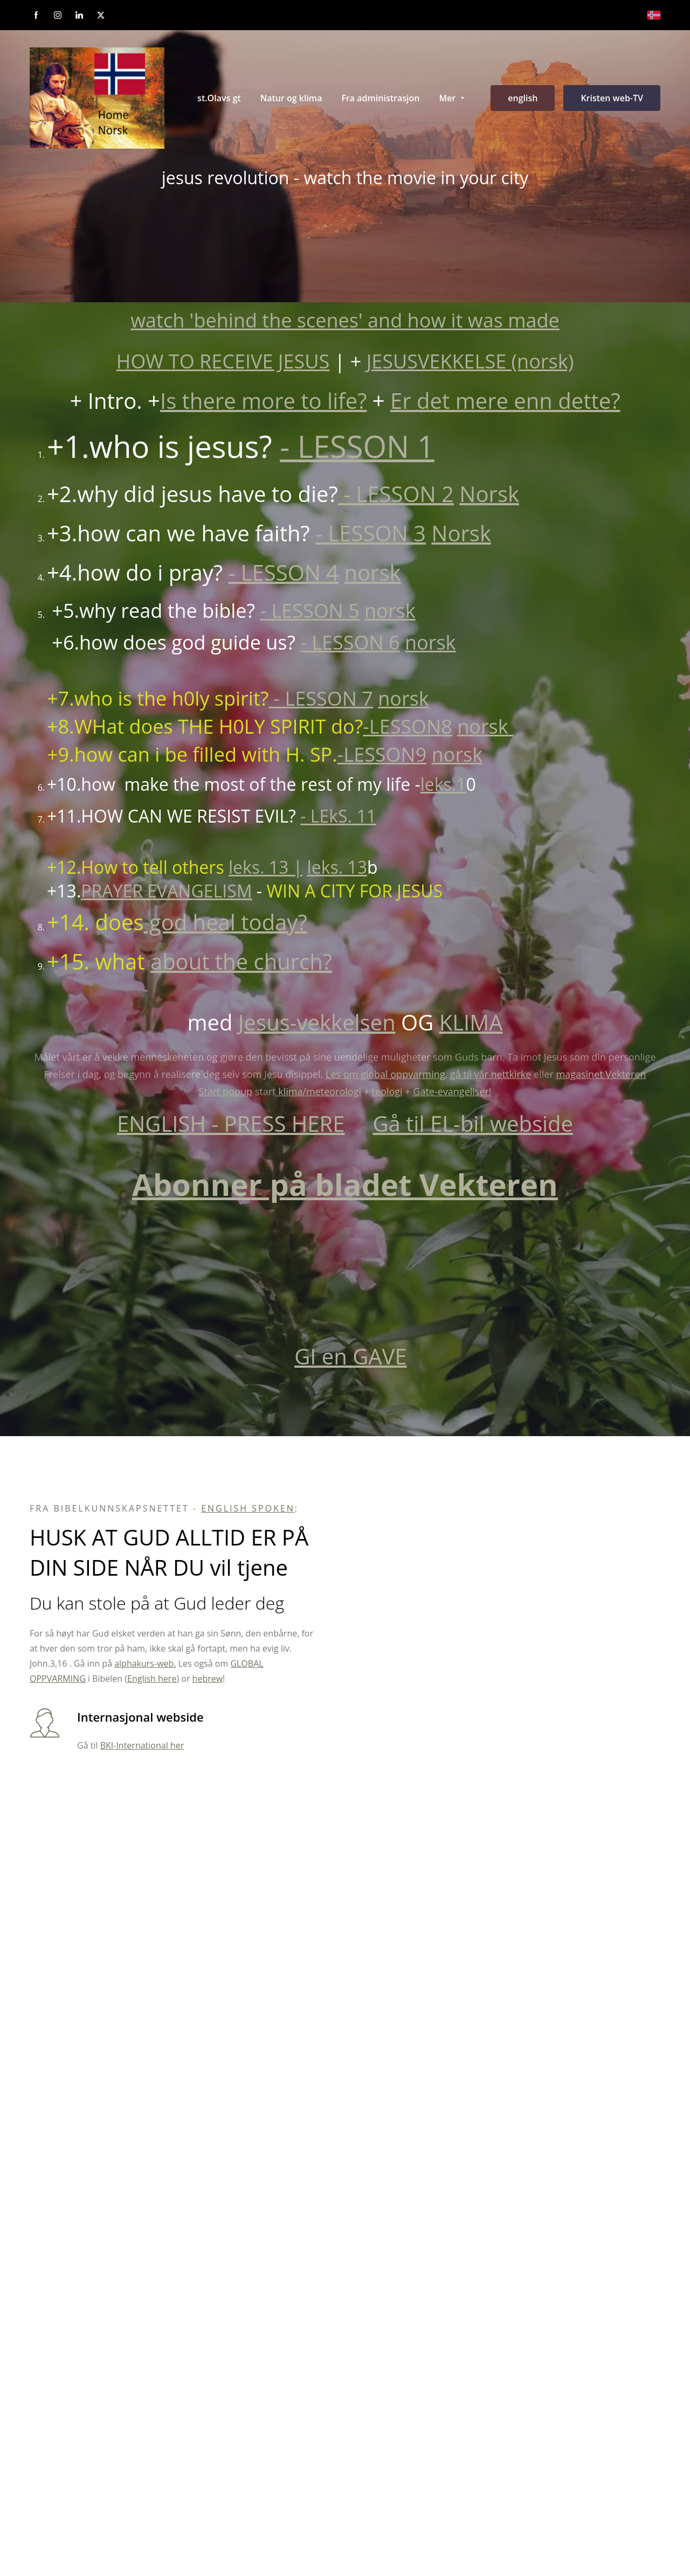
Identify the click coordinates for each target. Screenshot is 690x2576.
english (522, 98)
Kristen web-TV (612, 98)
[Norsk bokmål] (653, 15)
